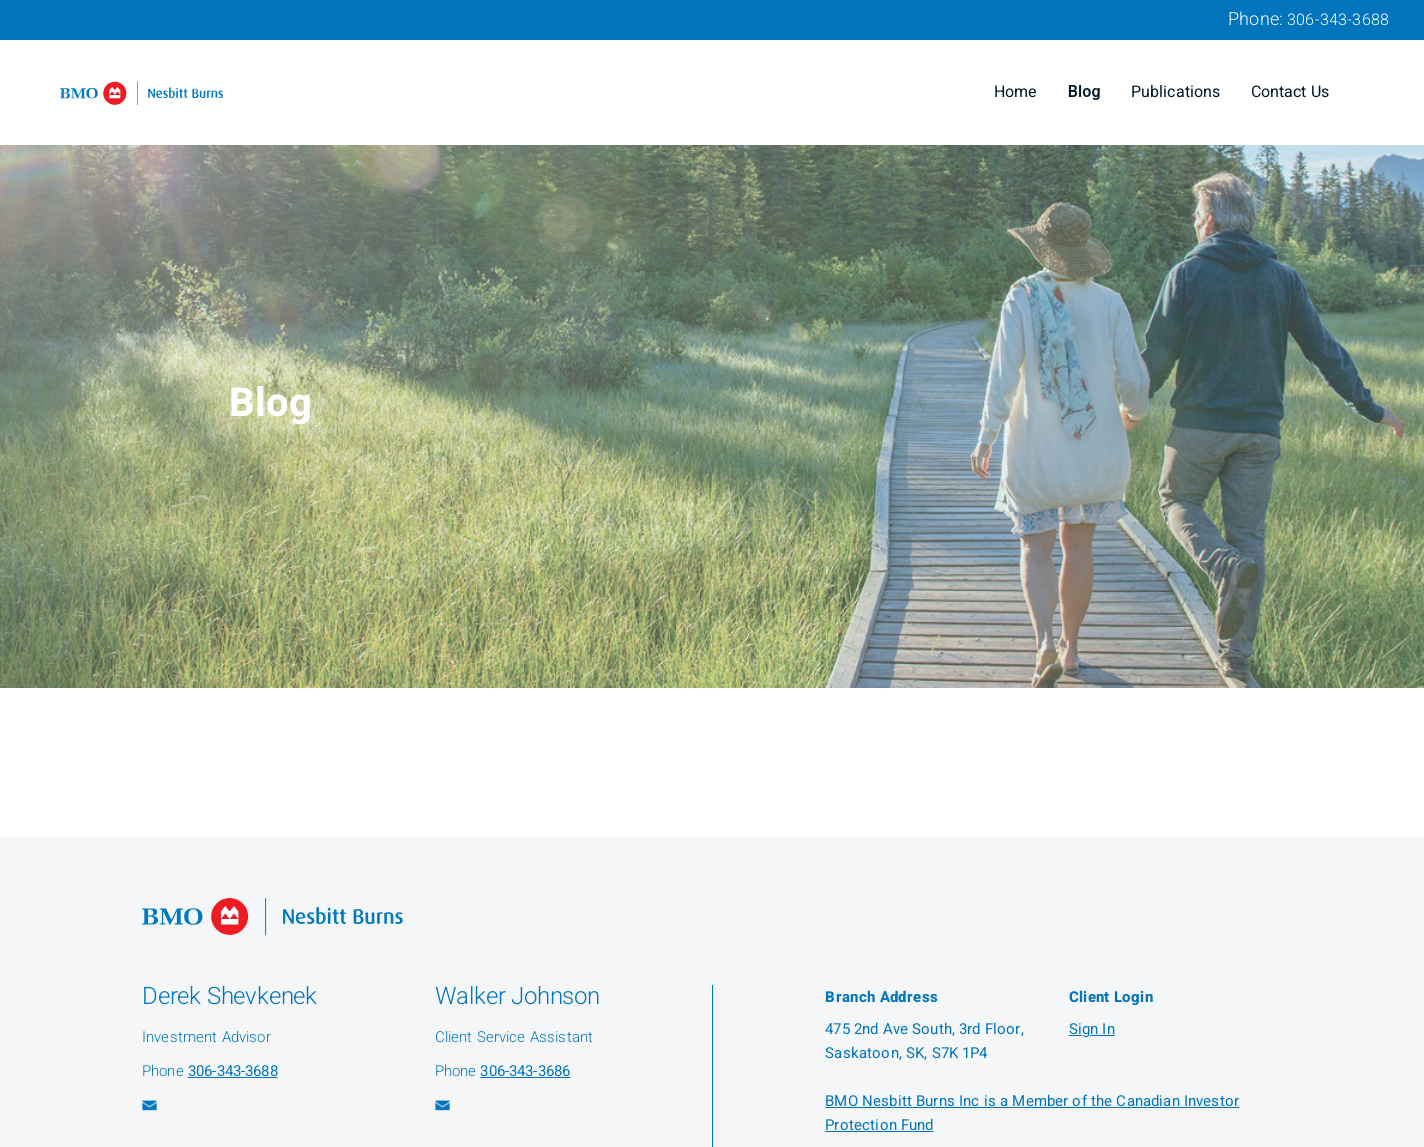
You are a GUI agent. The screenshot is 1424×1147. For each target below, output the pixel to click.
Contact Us (1290, 92)
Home (1016, 92)
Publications (1176, 92)
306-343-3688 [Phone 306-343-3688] (1338, 20)
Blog (1084, 92)
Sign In (1092, 1029)
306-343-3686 (525, 1071)
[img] (712, 344)
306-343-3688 (233, 1071)
